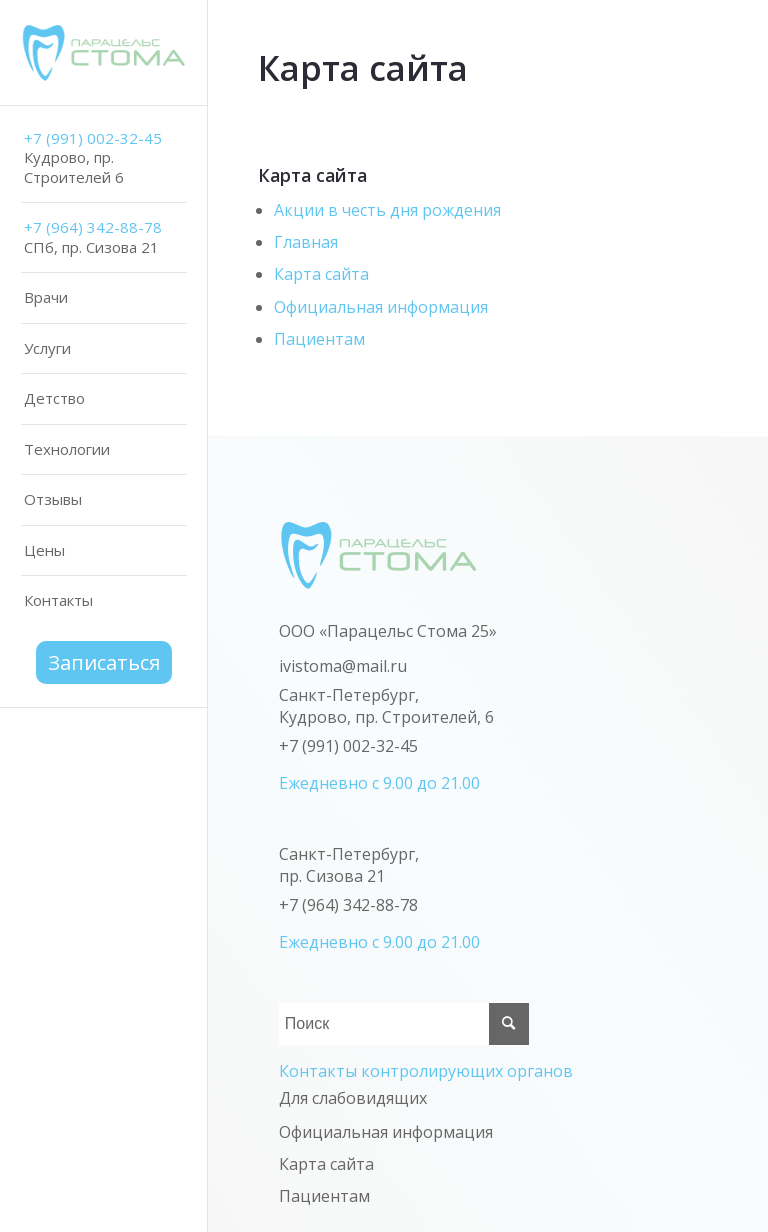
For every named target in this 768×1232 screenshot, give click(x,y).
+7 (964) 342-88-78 (348, 905)
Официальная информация (381, 307)
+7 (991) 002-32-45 (348, 746)
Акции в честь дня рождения (387, 210)
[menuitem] (104, 159)
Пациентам (319, 339)
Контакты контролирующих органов (426, 1071)
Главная (306, 242)
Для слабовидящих (353, 1098)
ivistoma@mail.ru (343, 666)
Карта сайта (321, 274)
